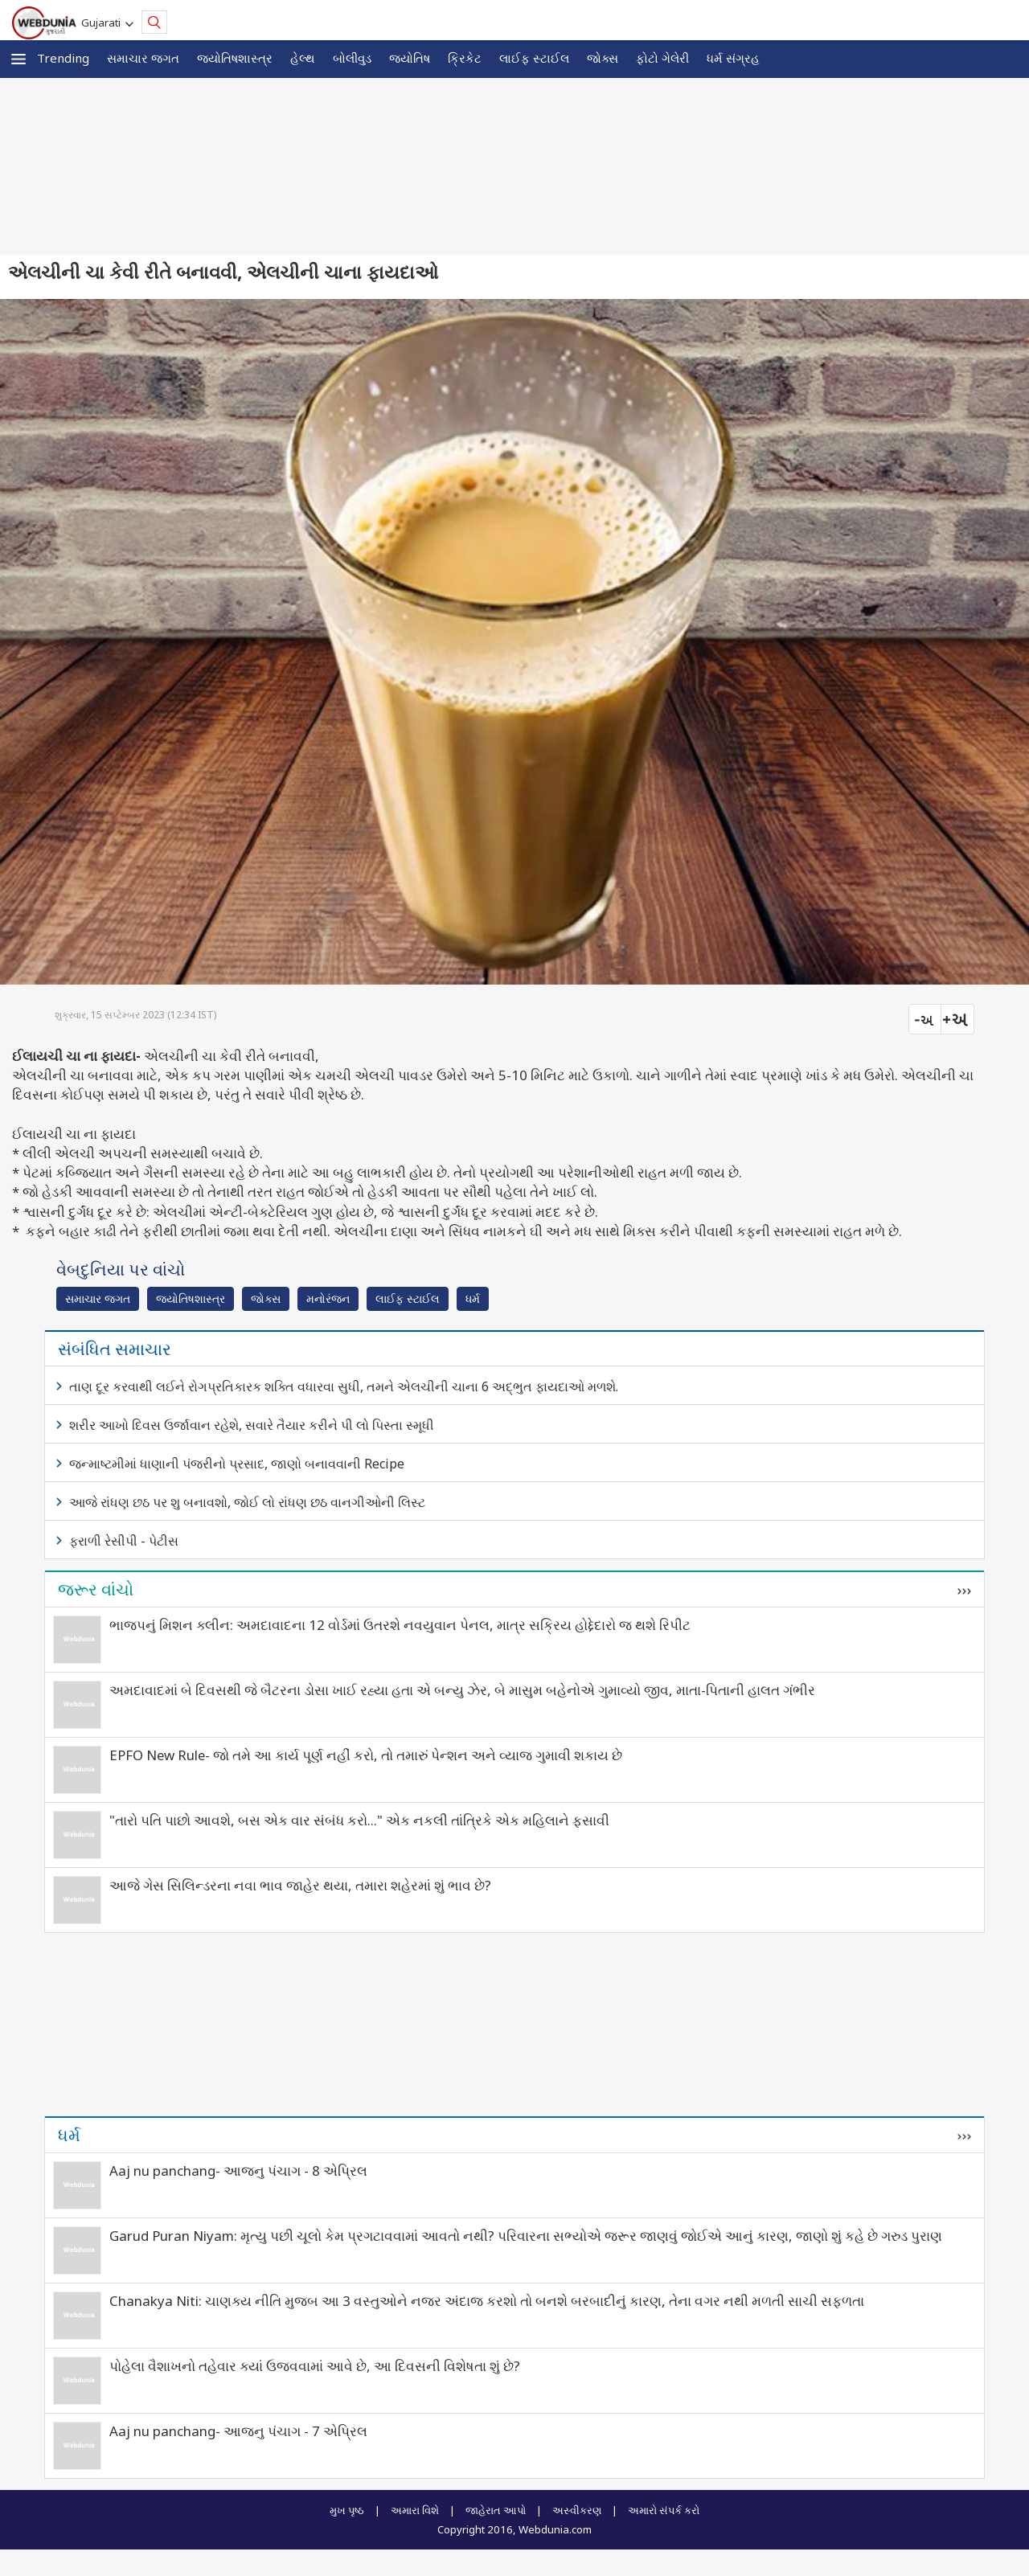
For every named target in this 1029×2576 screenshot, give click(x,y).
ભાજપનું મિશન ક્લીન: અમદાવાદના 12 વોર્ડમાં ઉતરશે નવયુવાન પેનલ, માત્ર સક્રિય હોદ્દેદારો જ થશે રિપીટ (400, 1625)
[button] (18, 59)
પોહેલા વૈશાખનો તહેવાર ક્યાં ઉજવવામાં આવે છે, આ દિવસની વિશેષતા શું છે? (314, 2366)
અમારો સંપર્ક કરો (663, 2510)
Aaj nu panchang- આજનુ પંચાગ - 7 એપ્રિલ (238, 2431)
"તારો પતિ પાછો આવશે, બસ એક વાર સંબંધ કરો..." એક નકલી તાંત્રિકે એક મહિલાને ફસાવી (359, 1820)
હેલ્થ (302, 58)
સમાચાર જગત (143, 58)
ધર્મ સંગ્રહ (733, 58)
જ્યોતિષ (409, 58)
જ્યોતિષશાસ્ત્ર (235, 58)
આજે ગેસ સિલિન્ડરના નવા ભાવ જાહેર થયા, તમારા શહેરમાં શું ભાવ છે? (300, 1885)
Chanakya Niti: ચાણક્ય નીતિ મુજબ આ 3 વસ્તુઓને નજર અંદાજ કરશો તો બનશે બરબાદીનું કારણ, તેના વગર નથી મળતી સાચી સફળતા (486, 2300)
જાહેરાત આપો (495, 2510)
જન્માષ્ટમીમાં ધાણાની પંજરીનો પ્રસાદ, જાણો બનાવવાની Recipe (236, 1463)
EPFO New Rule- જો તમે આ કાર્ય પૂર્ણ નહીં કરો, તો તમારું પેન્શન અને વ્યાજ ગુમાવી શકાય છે (365, 1755)
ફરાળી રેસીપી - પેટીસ (123, 1541)
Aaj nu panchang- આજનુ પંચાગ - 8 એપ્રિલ (238, 2170)
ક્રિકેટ (465, 58)
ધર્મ (472, 1298)
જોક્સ (602, 58)
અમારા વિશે (415, 2510)
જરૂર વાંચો (95, 1589)
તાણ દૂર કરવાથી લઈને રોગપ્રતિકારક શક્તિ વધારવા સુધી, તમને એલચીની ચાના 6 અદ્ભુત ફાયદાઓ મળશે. (343, 1386)
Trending (63, 58)
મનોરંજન (328, 1298)
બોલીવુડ (352, 58)
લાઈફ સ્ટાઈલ (534, 58)
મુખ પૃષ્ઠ (347, 2510)
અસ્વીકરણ (576, 2510)
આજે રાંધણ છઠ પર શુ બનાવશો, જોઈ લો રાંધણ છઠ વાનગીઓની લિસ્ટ (247, 1502)
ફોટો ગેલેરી (662, 58)
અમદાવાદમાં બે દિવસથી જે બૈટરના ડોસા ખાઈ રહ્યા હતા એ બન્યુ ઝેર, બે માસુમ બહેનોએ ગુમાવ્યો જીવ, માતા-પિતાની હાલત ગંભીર (462, 1690)
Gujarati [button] (103, 22)
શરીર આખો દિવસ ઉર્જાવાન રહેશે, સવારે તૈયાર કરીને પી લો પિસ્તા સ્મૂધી (251, 1425)
